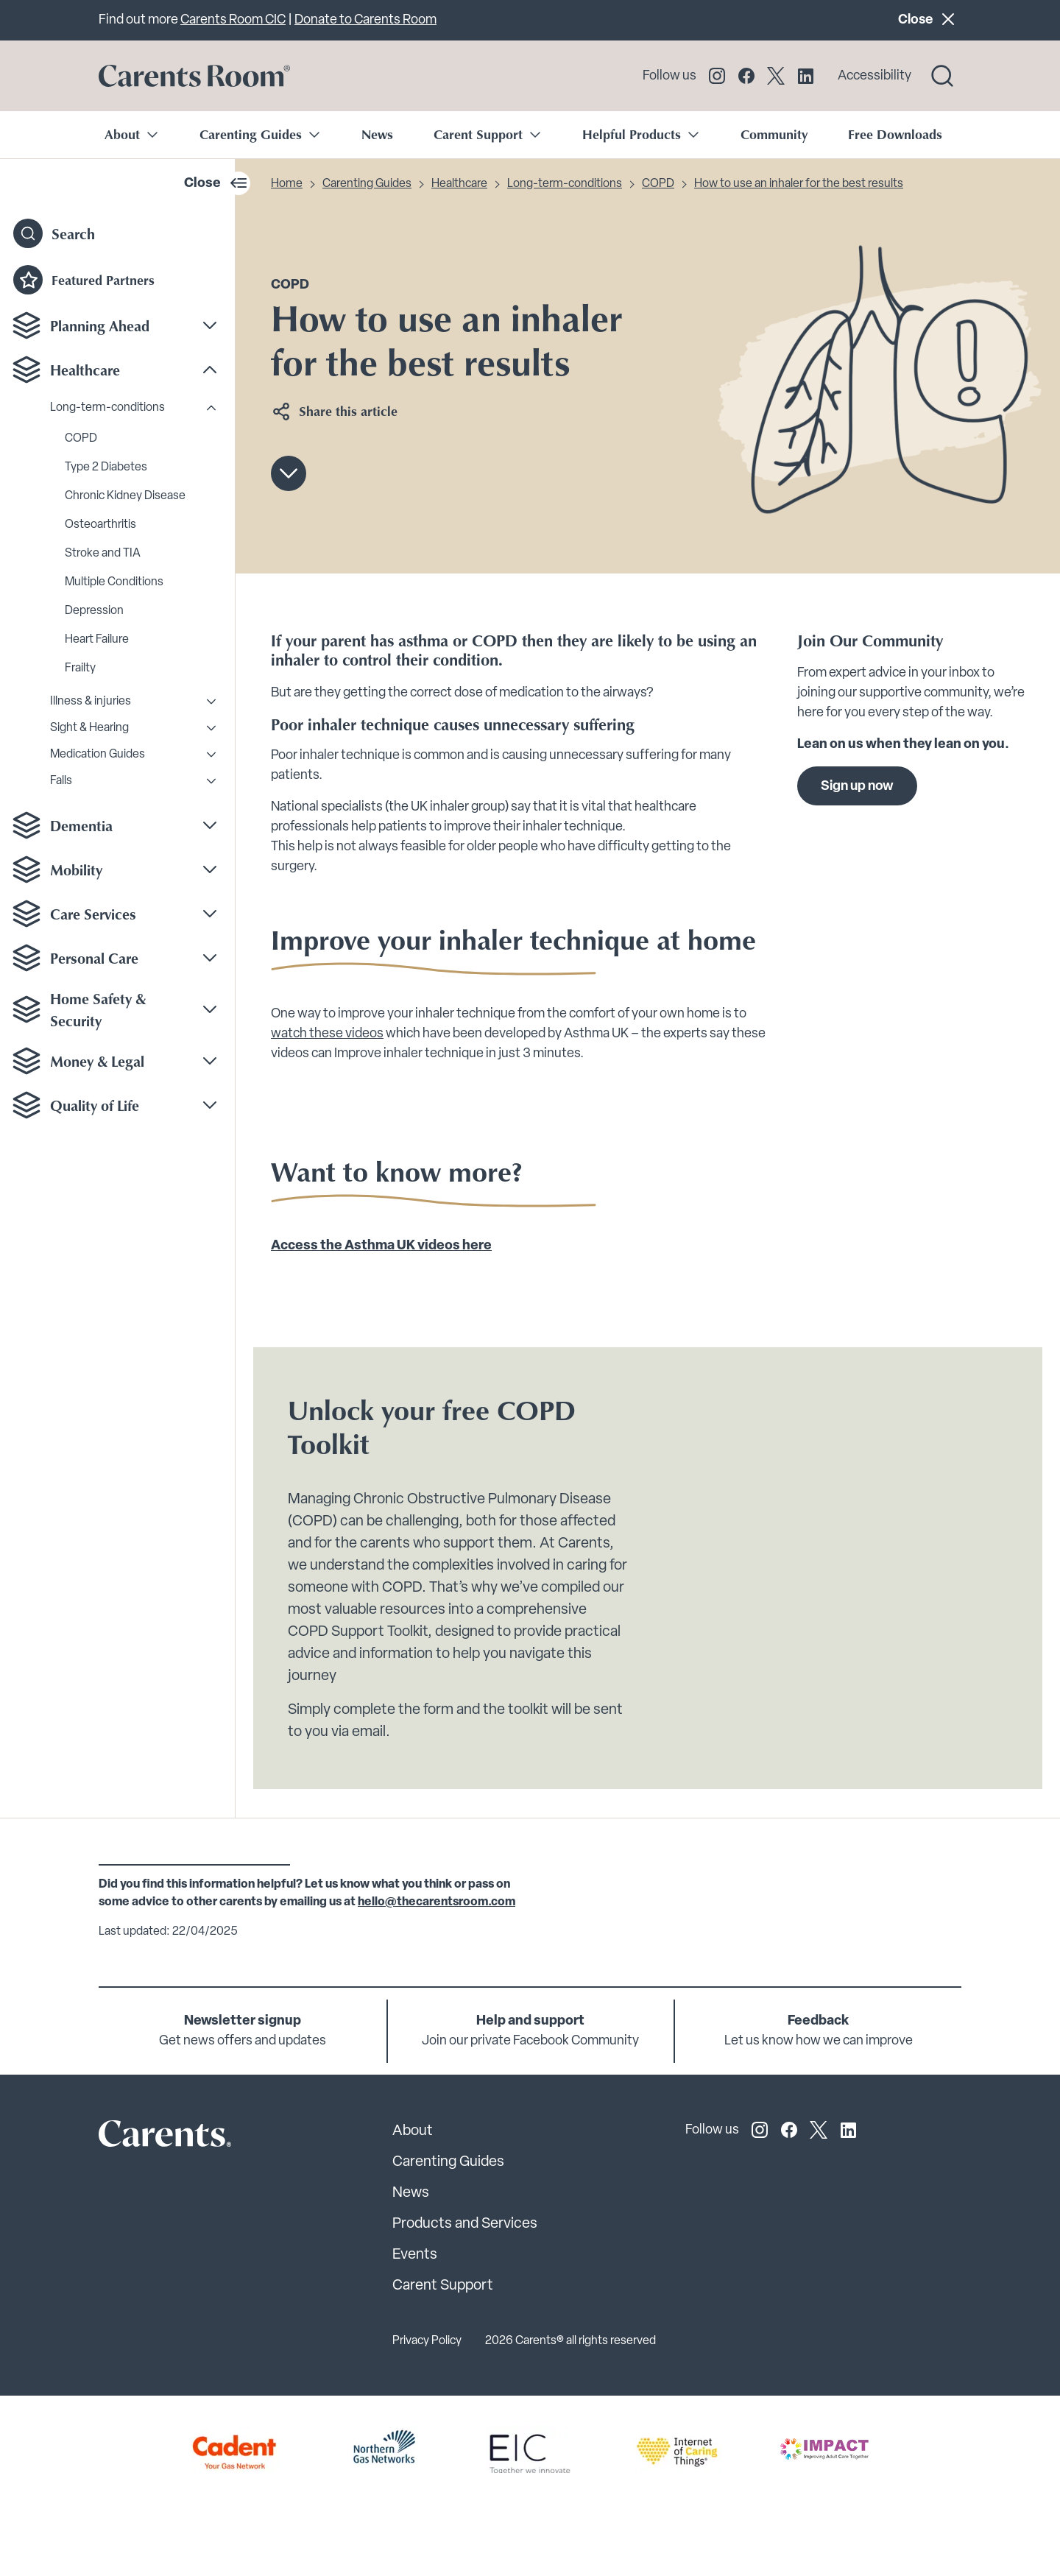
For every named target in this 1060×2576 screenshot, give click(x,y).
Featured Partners (84, 279)
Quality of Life (94, 1105)
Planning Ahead (99, 325)
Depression (94, 611)
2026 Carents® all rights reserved (570, 2341)
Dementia (81, 825)
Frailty (80, 668)
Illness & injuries (90, 701)
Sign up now (857, 787)
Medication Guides (97, 755)
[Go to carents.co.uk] (194, 75)
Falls (61, 781)
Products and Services (464, 2224)
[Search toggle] (942, 75)
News (377, 134)
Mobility (76, 869)
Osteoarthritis (100, 525)
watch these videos (327, 1033)
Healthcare (85, 369)
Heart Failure (97, 640)
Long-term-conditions (107, 408)
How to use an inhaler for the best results (798, 184)
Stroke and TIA (103, 554)
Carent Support (442, 2286)
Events (414, 2255)
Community (774, 134)
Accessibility (874, 76)
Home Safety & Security (98, 1009)
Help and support (530, 2021)
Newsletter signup (242, 2021)
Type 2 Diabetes (106, 467)
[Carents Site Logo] (139, 2137)
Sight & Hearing (89, 728)
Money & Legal (97, 1061)
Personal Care (94, 958)
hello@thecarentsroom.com (436, 1902)
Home (287, 184)
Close (929, 19)
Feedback (818, 2021)
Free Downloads (895, 134)
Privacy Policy (427, 2341)
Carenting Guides (366, 184)
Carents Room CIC (233, 20)
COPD (81, 439)
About (412, 2131)
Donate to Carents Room (365, 20)
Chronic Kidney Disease (125, 496)
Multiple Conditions (114, 582)
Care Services (93, 913)
